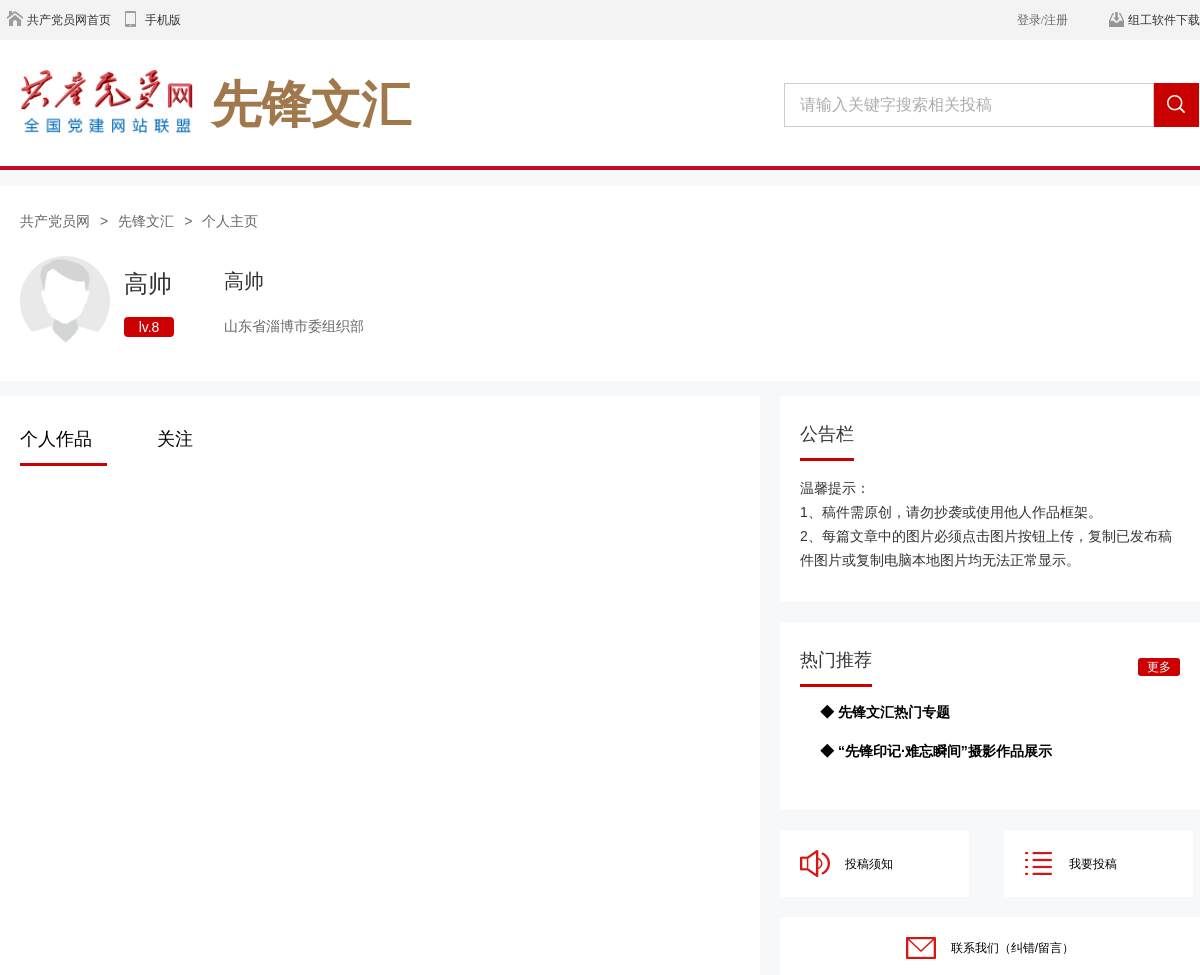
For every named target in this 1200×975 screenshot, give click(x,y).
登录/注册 (1042, 20)
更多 (1159, 667)
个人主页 (230, 221)
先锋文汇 (146, 221)
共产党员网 (55, 221)
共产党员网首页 (69, 20)
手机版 (163, 20)
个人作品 (56, 439)
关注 (175, 439)
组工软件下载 (1164, 20)
